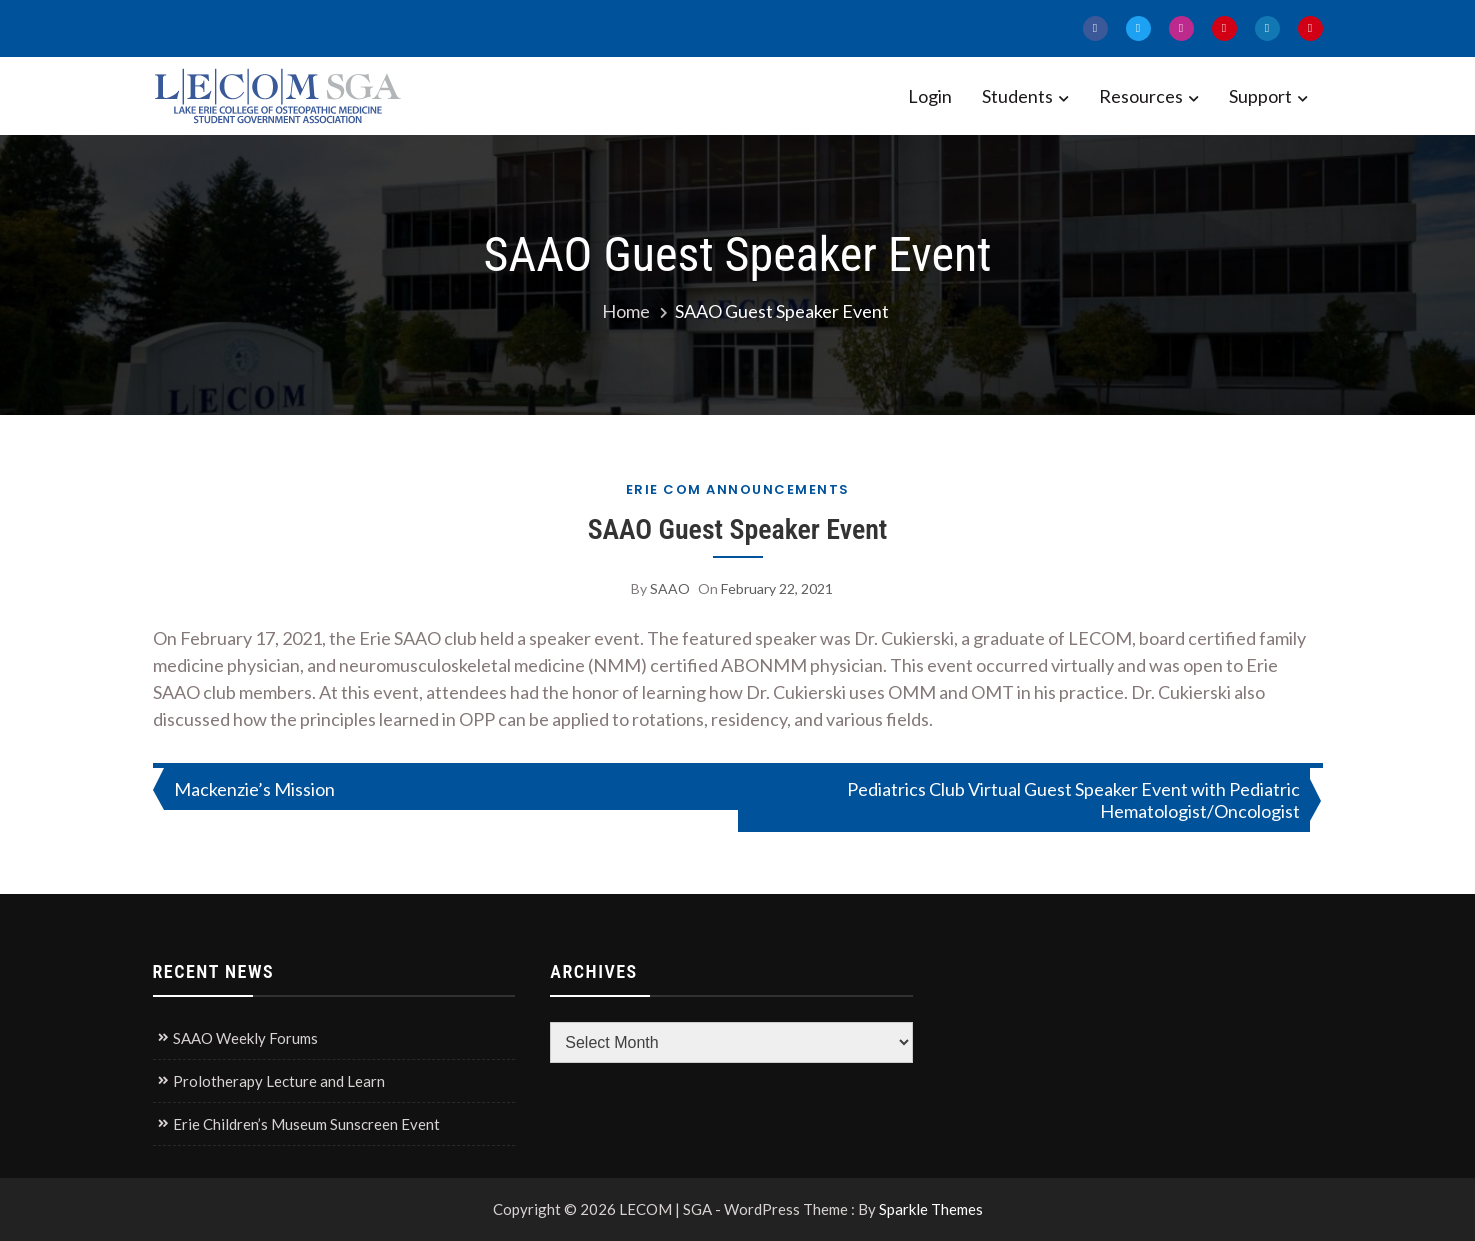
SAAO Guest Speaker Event (737, 529)
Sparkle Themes (931, 1209)
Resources (1141, 96)
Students (1017, 96)
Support (1260, 96)
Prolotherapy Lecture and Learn (279, 1081)
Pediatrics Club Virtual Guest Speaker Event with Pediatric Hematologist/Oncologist (1073, 800)
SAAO (670, 588)
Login (930, 96)
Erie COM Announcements (738, 489)
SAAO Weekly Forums (245, 1038)
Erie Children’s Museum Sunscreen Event (306, 1124)
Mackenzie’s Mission (254, 789)
